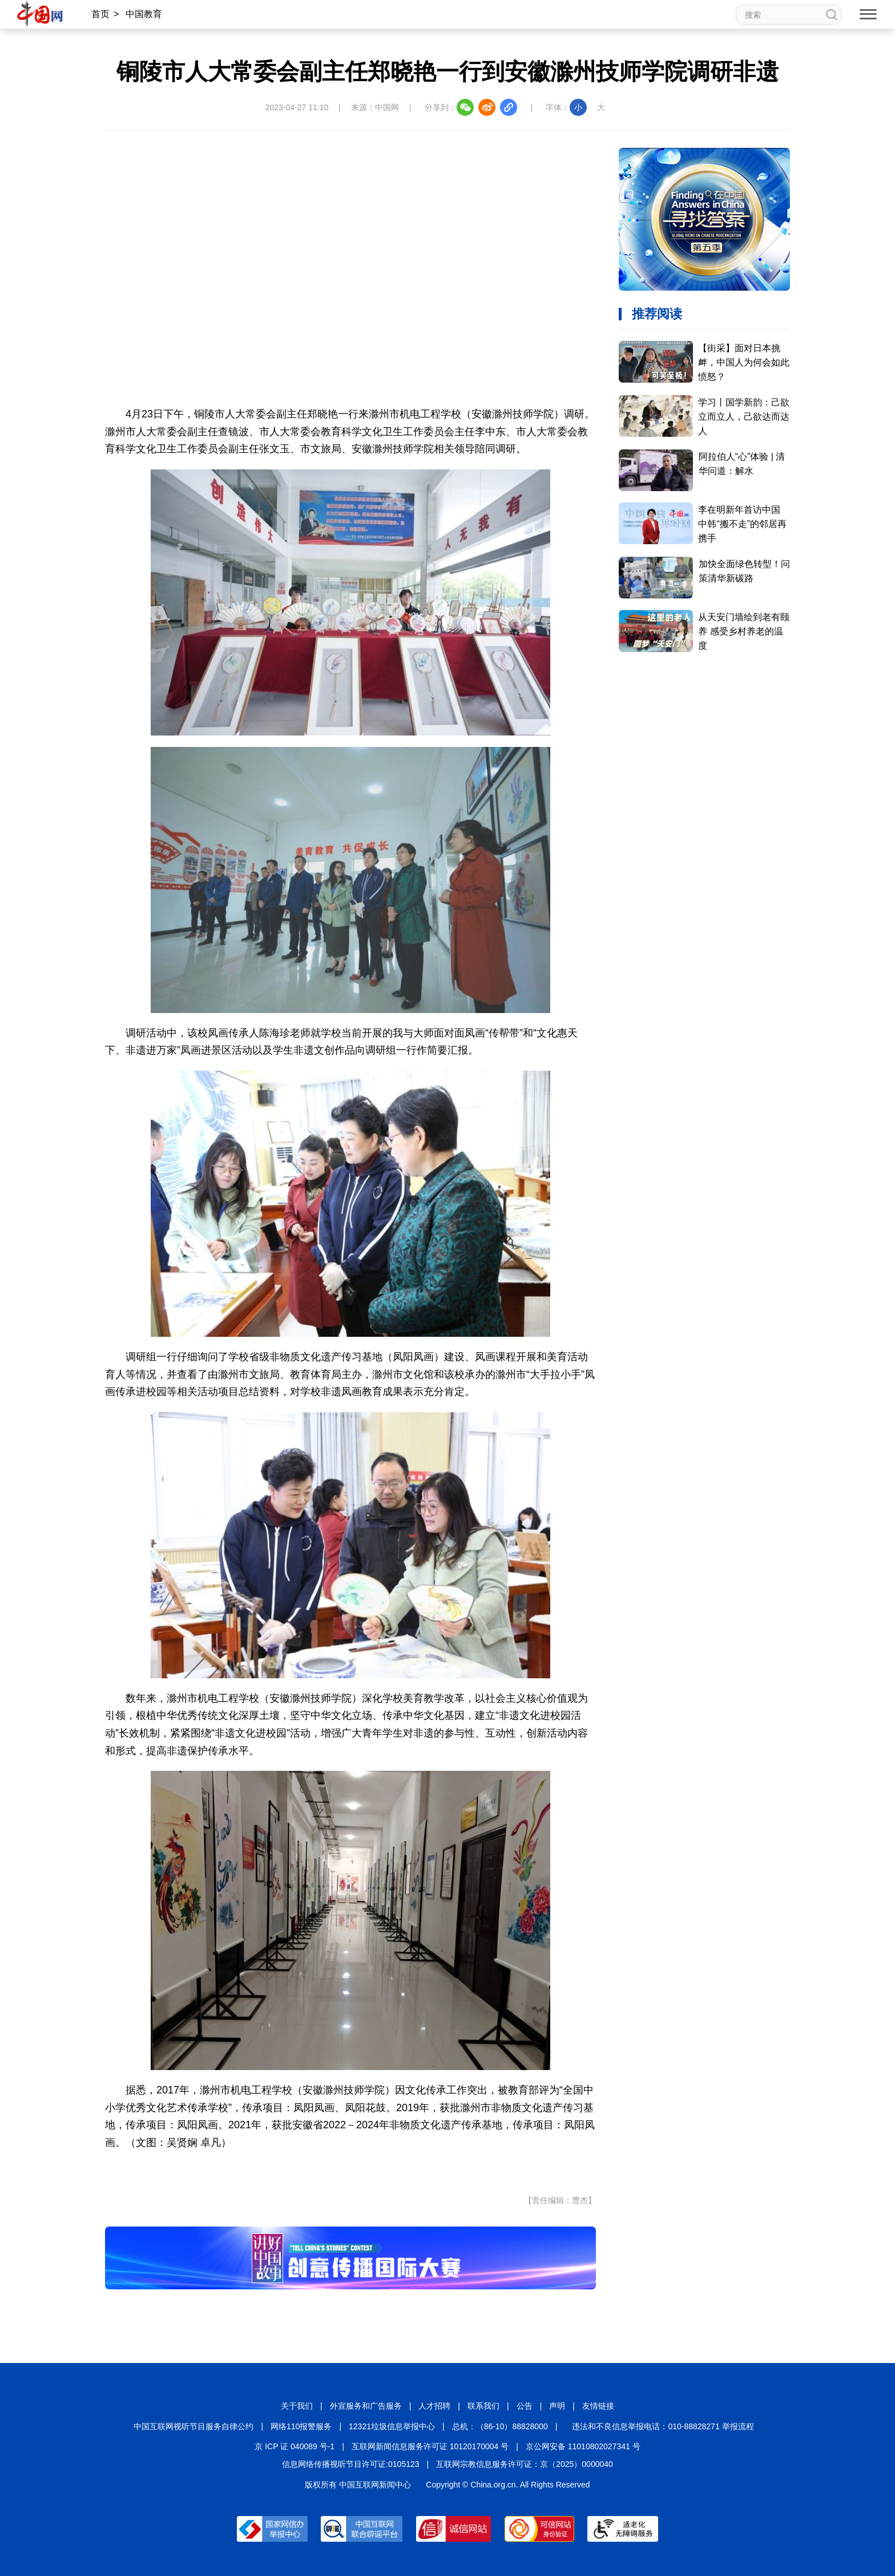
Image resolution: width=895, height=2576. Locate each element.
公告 (525, 2405)
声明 (557, 2405)
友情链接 (598, 2405)
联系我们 (483, 2405)
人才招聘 (434, 2405)
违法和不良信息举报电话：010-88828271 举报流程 (662, 2426)
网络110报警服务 (301, 2426)
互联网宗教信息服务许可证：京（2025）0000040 (524, 2464)
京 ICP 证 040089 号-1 (294, 2446)
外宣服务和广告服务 (366, 2405)
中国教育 (144, 14)
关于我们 (297, 2405)
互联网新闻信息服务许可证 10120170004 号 (430, 2446)
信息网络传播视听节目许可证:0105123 (350, 2464)
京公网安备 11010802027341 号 (583, 2446)
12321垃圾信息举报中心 (392, 2426)
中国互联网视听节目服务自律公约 (193, 2426)
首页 (100, 14)
